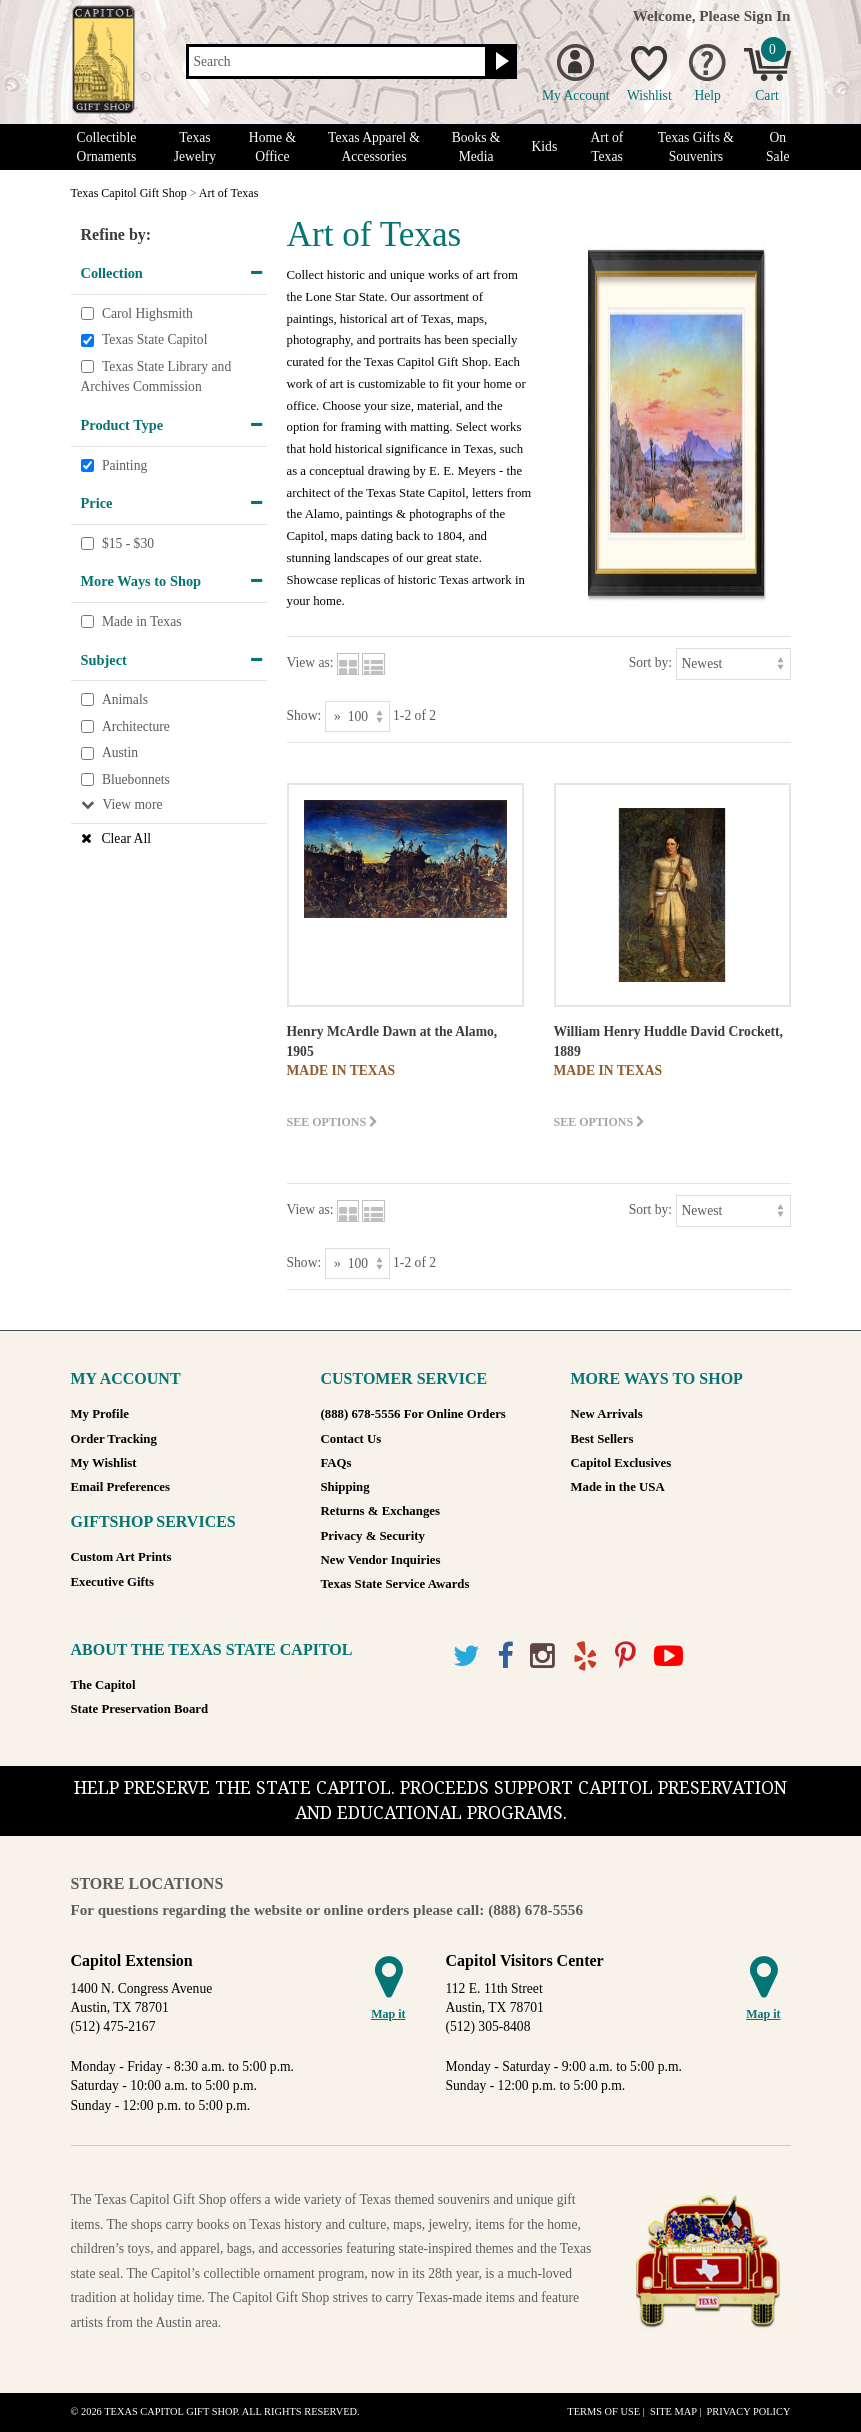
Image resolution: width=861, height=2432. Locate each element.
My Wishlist (104, 1463)
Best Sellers (602, 1439)
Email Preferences (120, 1487)
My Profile (100, 1414)
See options (333, 1122)
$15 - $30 (128, 543)
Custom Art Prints (121, 1557)
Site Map (673, 2411)
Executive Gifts (113, 1582)
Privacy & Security (373, 1536)
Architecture (136, 726)
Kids (545, 146)
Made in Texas (142, 621)
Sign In (767, 15)
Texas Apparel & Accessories (374, 147)
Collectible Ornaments (107, 147)
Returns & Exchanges (380, 1511)
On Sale (777, 147)
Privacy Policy (748, 2411)
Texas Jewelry (195, 147)
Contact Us (351, 1439)
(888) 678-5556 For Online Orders (413, 1414)
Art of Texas (607, 147)
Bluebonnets (136, 779)
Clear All (126, 838)
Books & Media (476, 147)
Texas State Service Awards (395, 1584)
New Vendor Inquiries (381, 1560)
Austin (120, 752)
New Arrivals (607, 1414)
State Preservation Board (140, 1709)
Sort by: (650, 662)
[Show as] (357, 716)
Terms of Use (603, 2411)
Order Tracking (114, 1439)
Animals (125, 699)
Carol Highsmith (147, 313)
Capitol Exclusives (621, 1463)
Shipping (345, 1487)
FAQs (336, 1463)
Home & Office (272, 147)
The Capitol (103, 1685)
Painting (124, 465)
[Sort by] (733, 663)
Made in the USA (618, 1487)
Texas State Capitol (155, 339)
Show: (304, 715)
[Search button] (499, 62)
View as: (310, 662)
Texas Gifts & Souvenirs (696, 147)
